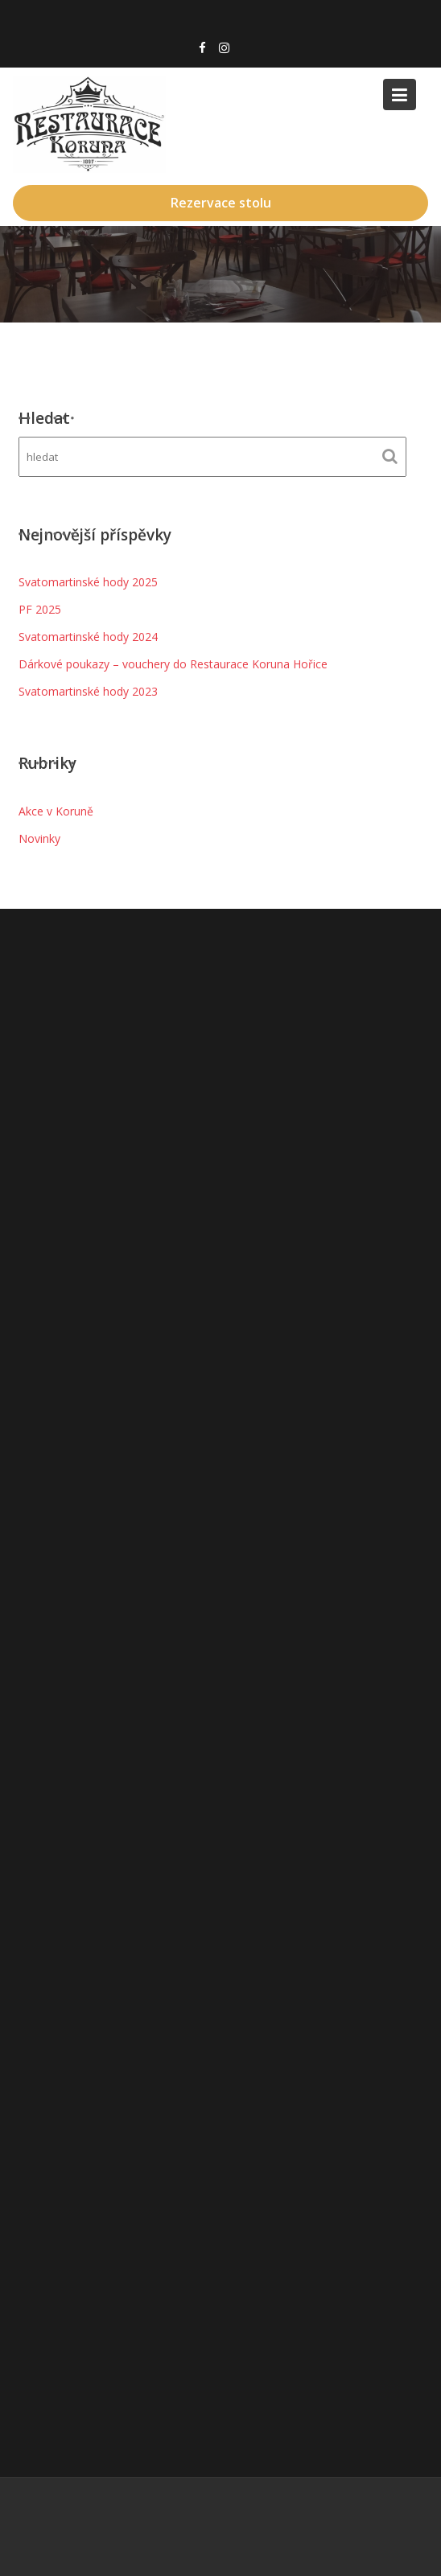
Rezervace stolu (221, 203)
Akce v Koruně (56, 811)
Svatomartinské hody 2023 (88, 691)
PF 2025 (40, 609)
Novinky (39, 838)
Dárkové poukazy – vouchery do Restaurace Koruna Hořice (173, 664)
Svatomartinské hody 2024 (88, 636)
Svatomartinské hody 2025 (88, 582)
